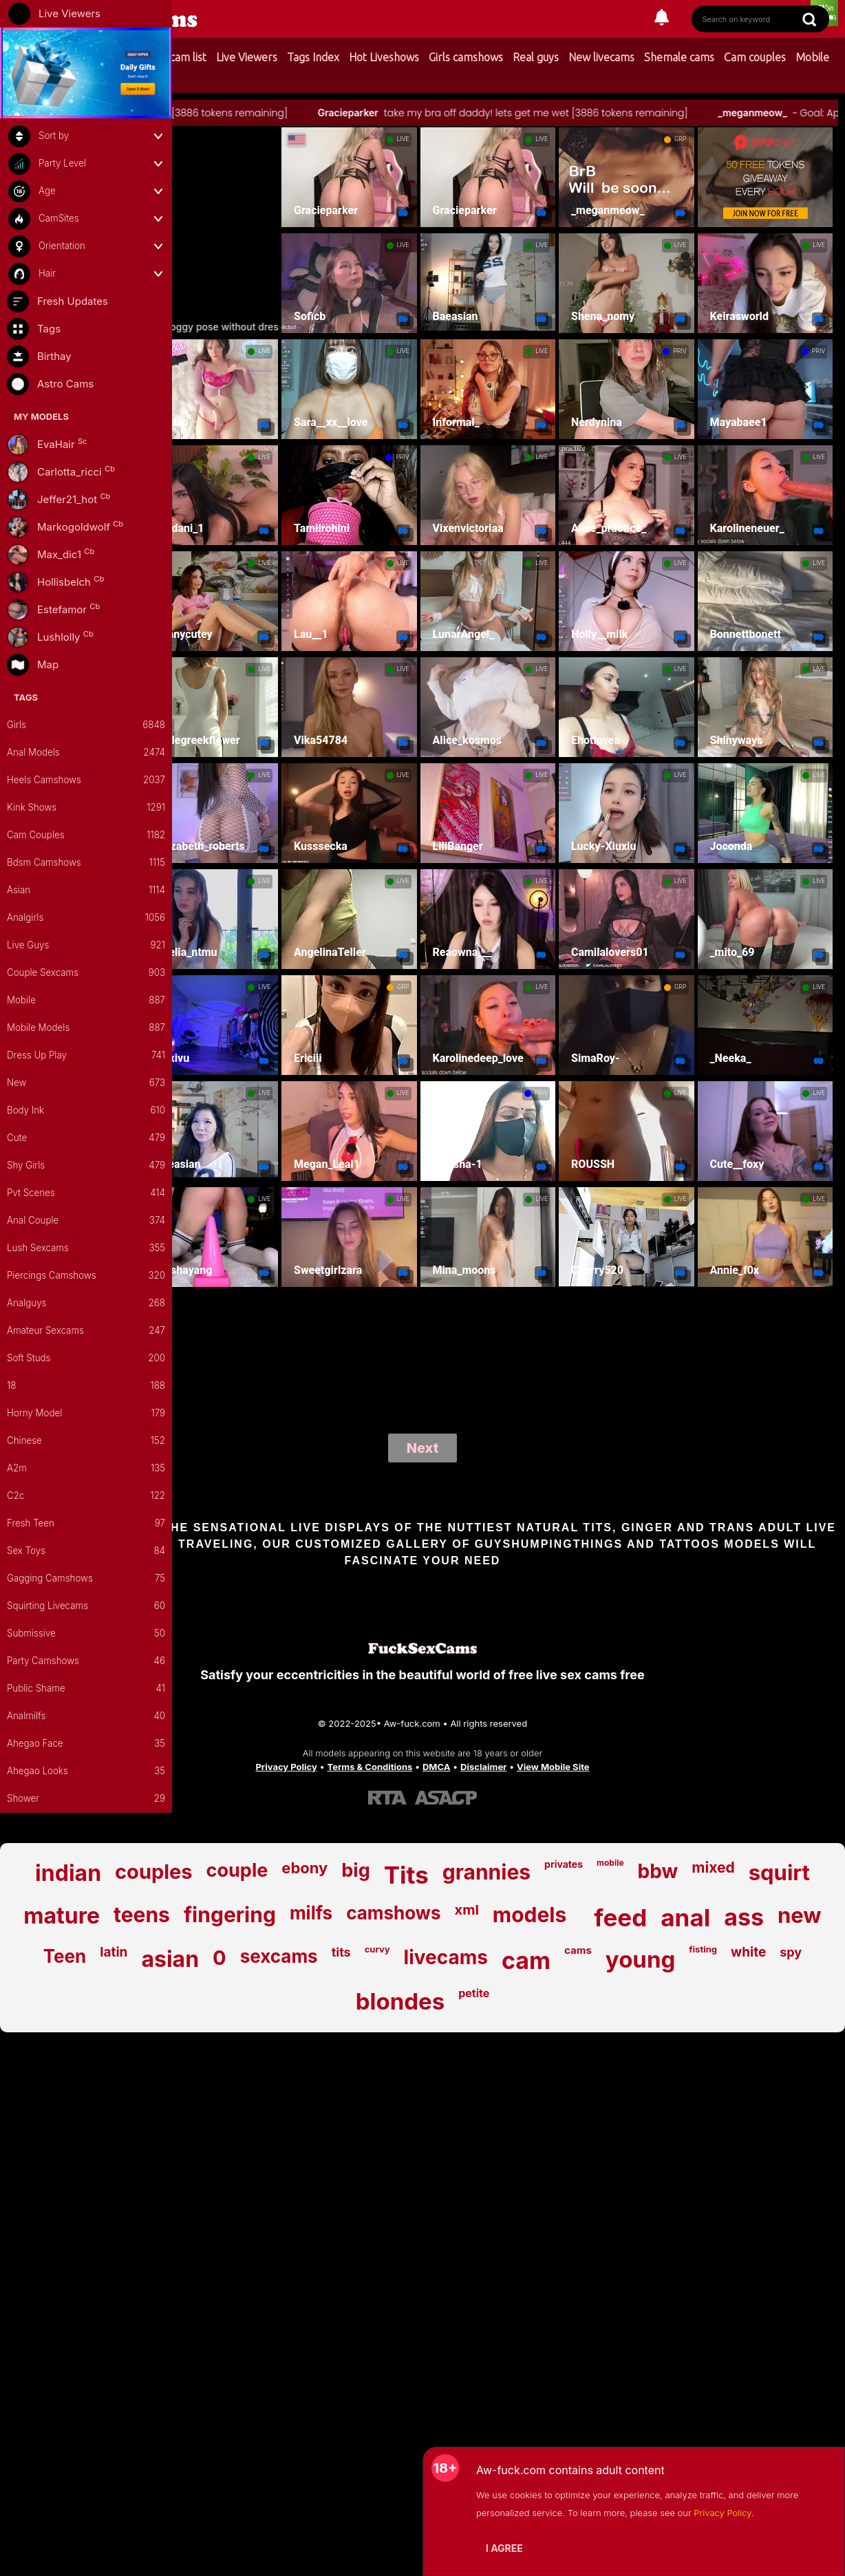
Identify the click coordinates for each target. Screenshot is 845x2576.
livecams (446, 1957)
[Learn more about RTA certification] (387, 1797)
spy (791, 1952)
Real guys (536, 57)
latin (113, 1952)
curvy (377, 1949)
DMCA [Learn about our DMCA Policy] (436, 1766)
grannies (486, 1872)
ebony (304, 1868)
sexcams (279, 1956)
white (748, 1952)
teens (142, 1914)
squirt (779, 1872)
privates (563, 1864)
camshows (393, 1913)
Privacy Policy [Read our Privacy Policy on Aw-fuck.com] (286, 1766)
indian (68, 1873)
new (800, 1915)
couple (237, 1870)
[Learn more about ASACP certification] (446, 1797)
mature (61, 1915)
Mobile (812, 57)
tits (341, 1952)
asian (170, 1959)
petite (473, 1993)
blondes (400, 2001)
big (355, 1870)
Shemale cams (679, 57)
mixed (713, 1867)
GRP (680, 139)
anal (685, 1917)
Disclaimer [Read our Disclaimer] (483, 1766)
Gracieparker (386, 112)
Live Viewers (246, 57)
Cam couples (755, 57)
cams (578, 1950)
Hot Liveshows (384, 57)
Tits (406, 1874)
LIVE (403, 139)
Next (423, 1448)
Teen (65, 1956)
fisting (703, 1949)
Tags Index (313, 57)
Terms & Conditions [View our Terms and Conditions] (369, 1766)
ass (744, 1917)
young (640, 1959)
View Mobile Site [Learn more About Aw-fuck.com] (553, 1766)
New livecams (601, 57)
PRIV (679, 351)
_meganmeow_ (790, 112)
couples (154, 1872)
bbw (658, 1871)
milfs (311, 1913)
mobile (610, 1863)
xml (467, 1910)
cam (526, 1960)
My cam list (179, 57)
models (530, 1914)
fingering (230, 1914)
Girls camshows (466, 57)
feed (620, 1917)
